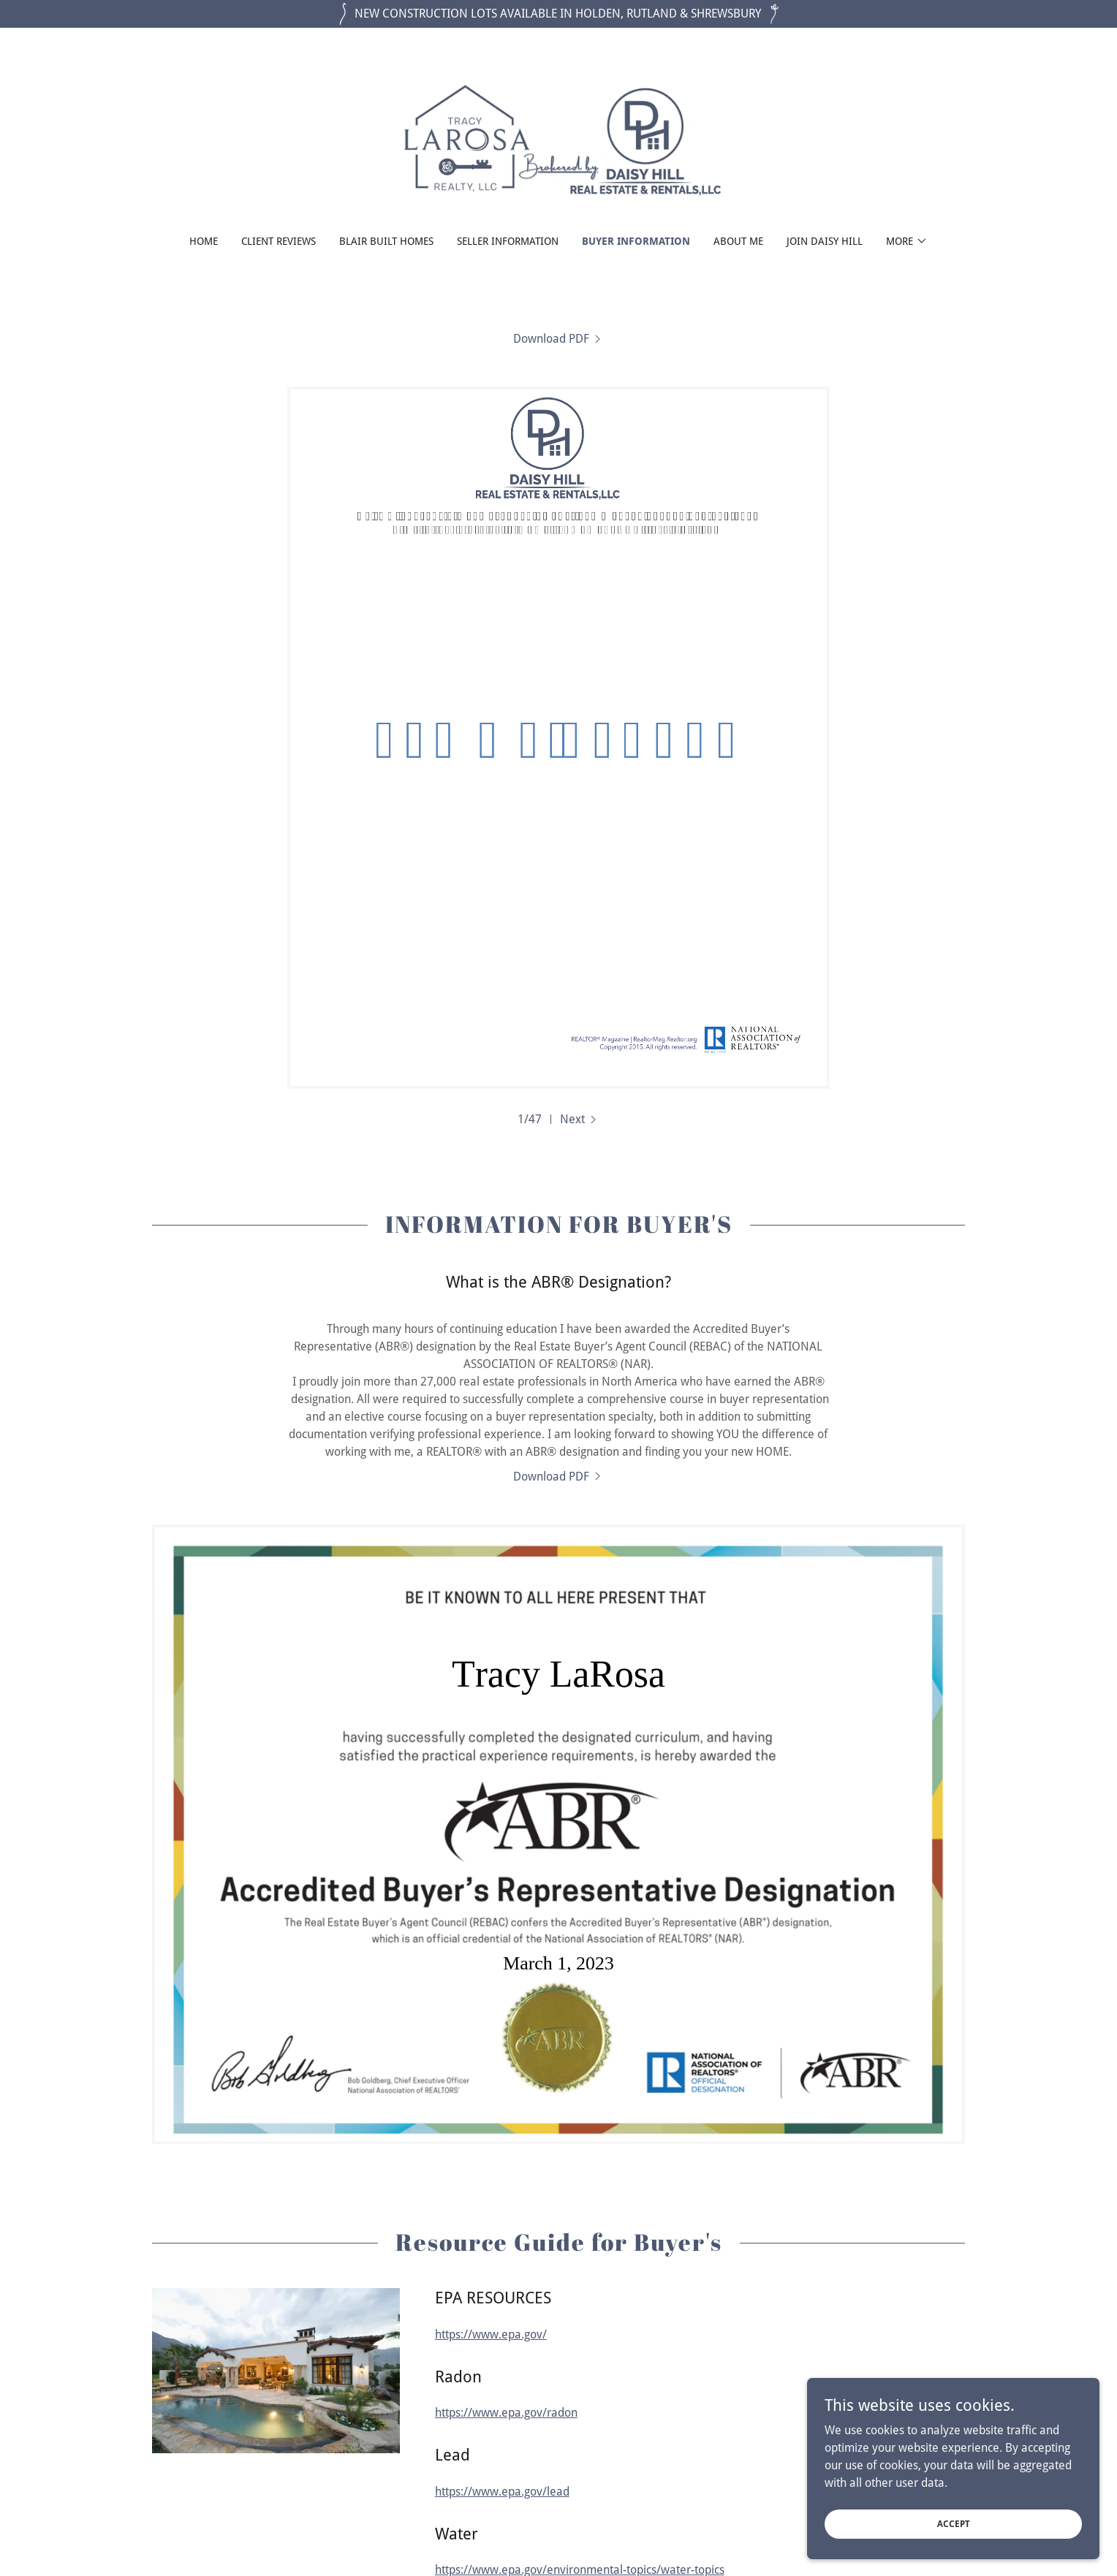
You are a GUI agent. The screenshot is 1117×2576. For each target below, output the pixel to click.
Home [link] (203, 241)
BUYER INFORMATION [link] (636, 241)
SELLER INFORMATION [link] (507, 241)
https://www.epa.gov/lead (502, 2492)
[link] (559, 141)
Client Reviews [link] (278, 241)
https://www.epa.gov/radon (506, 2413)
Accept (953, 2523)
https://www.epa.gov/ (491, 2334)
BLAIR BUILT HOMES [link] (386, 241)
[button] (907, 241)
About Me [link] (738, 241)
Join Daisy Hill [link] (825, 241)
